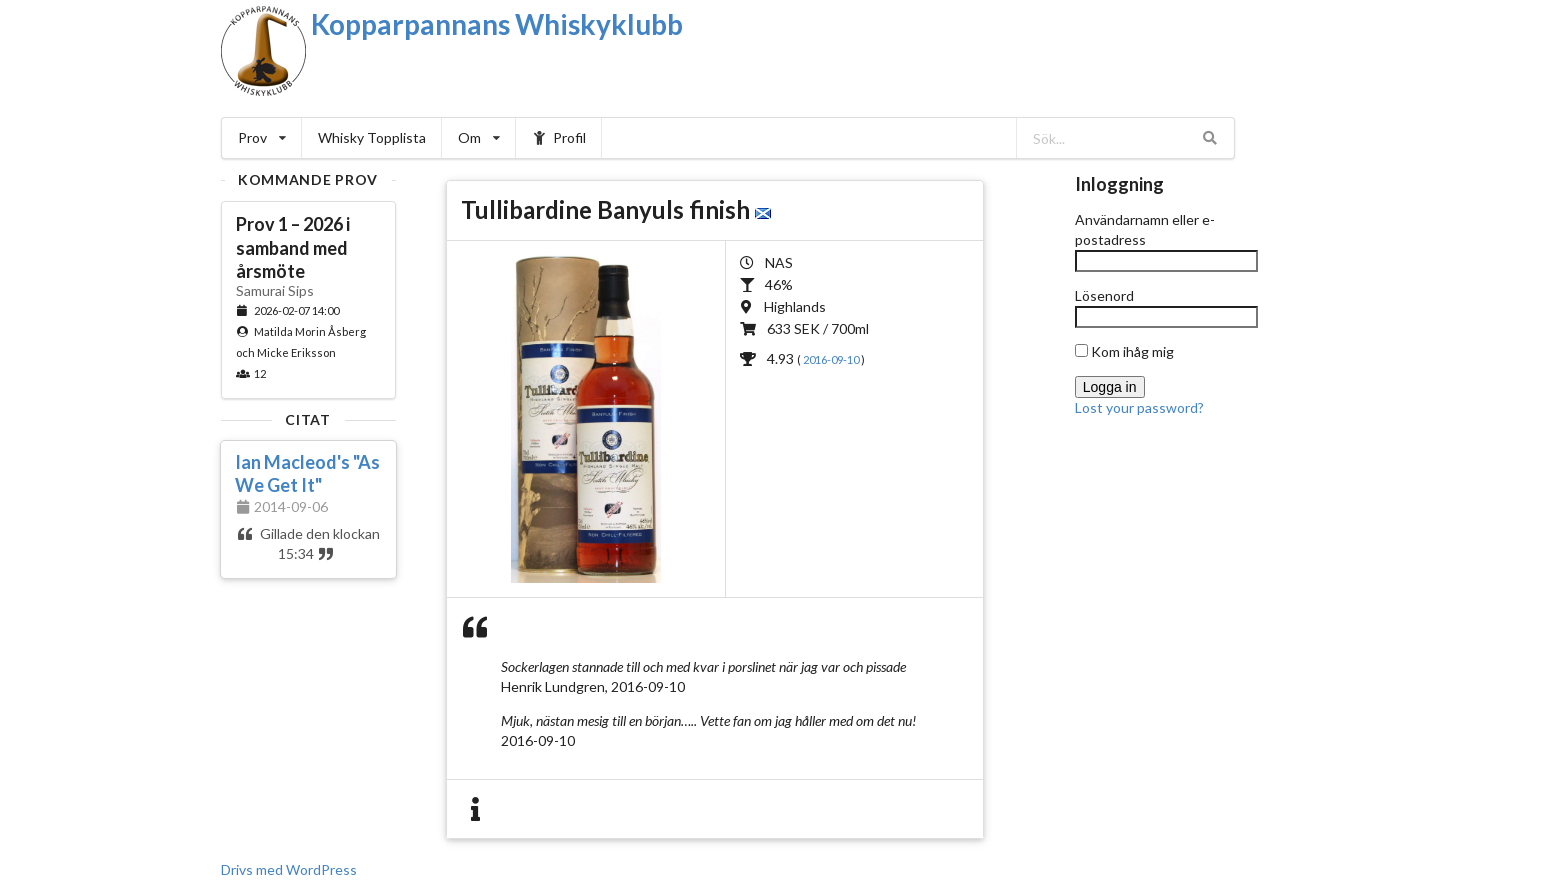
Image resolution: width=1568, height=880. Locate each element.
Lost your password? (1139, 407)
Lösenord (1104, 295)
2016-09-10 (832, 359)
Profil (559, 137)
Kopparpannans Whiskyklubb (497, 24)
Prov (262, 137)
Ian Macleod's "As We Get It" (307, 473)
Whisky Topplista (372, 137)
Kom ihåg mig (1124, 351)
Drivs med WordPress (289, 869)
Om (479, 137)
